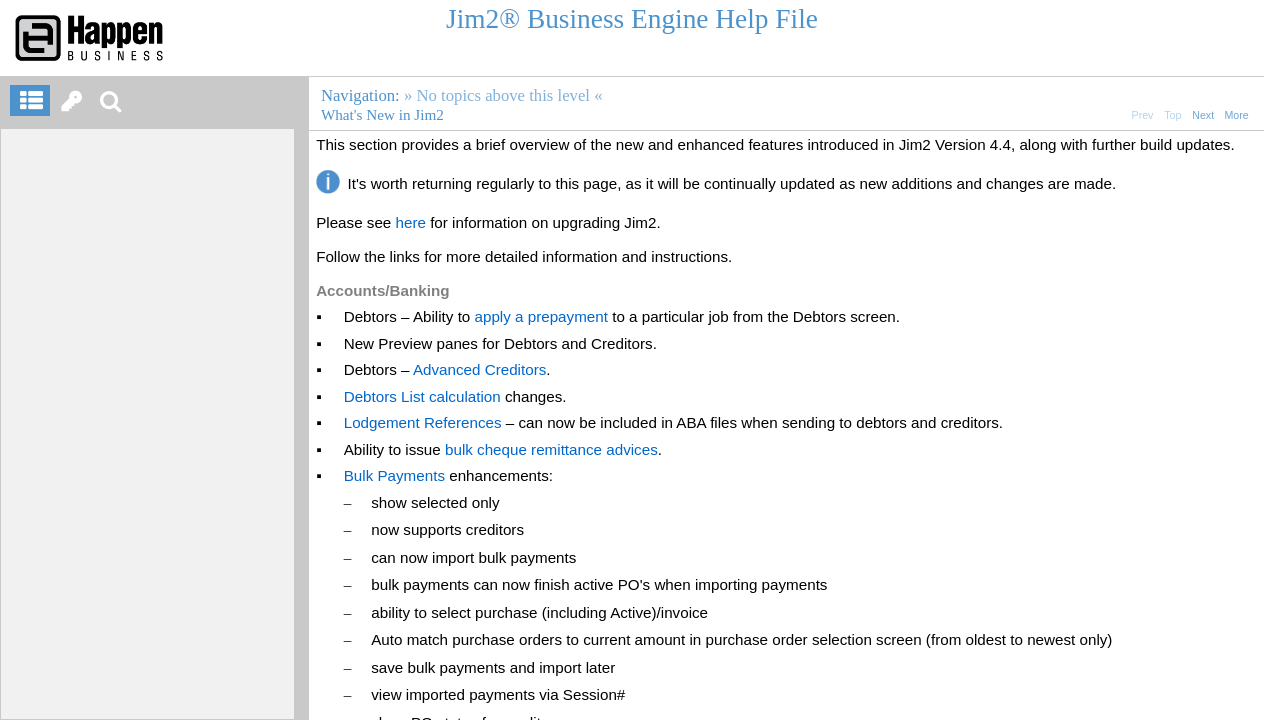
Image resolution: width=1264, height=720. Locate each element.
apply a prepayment (541, 316)
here (411, 222)
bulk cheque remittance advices (551, 449)
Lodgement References (423, 422)
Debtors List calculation (422, 396)
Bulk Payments (394, 475)
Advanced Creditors (479, 369)
